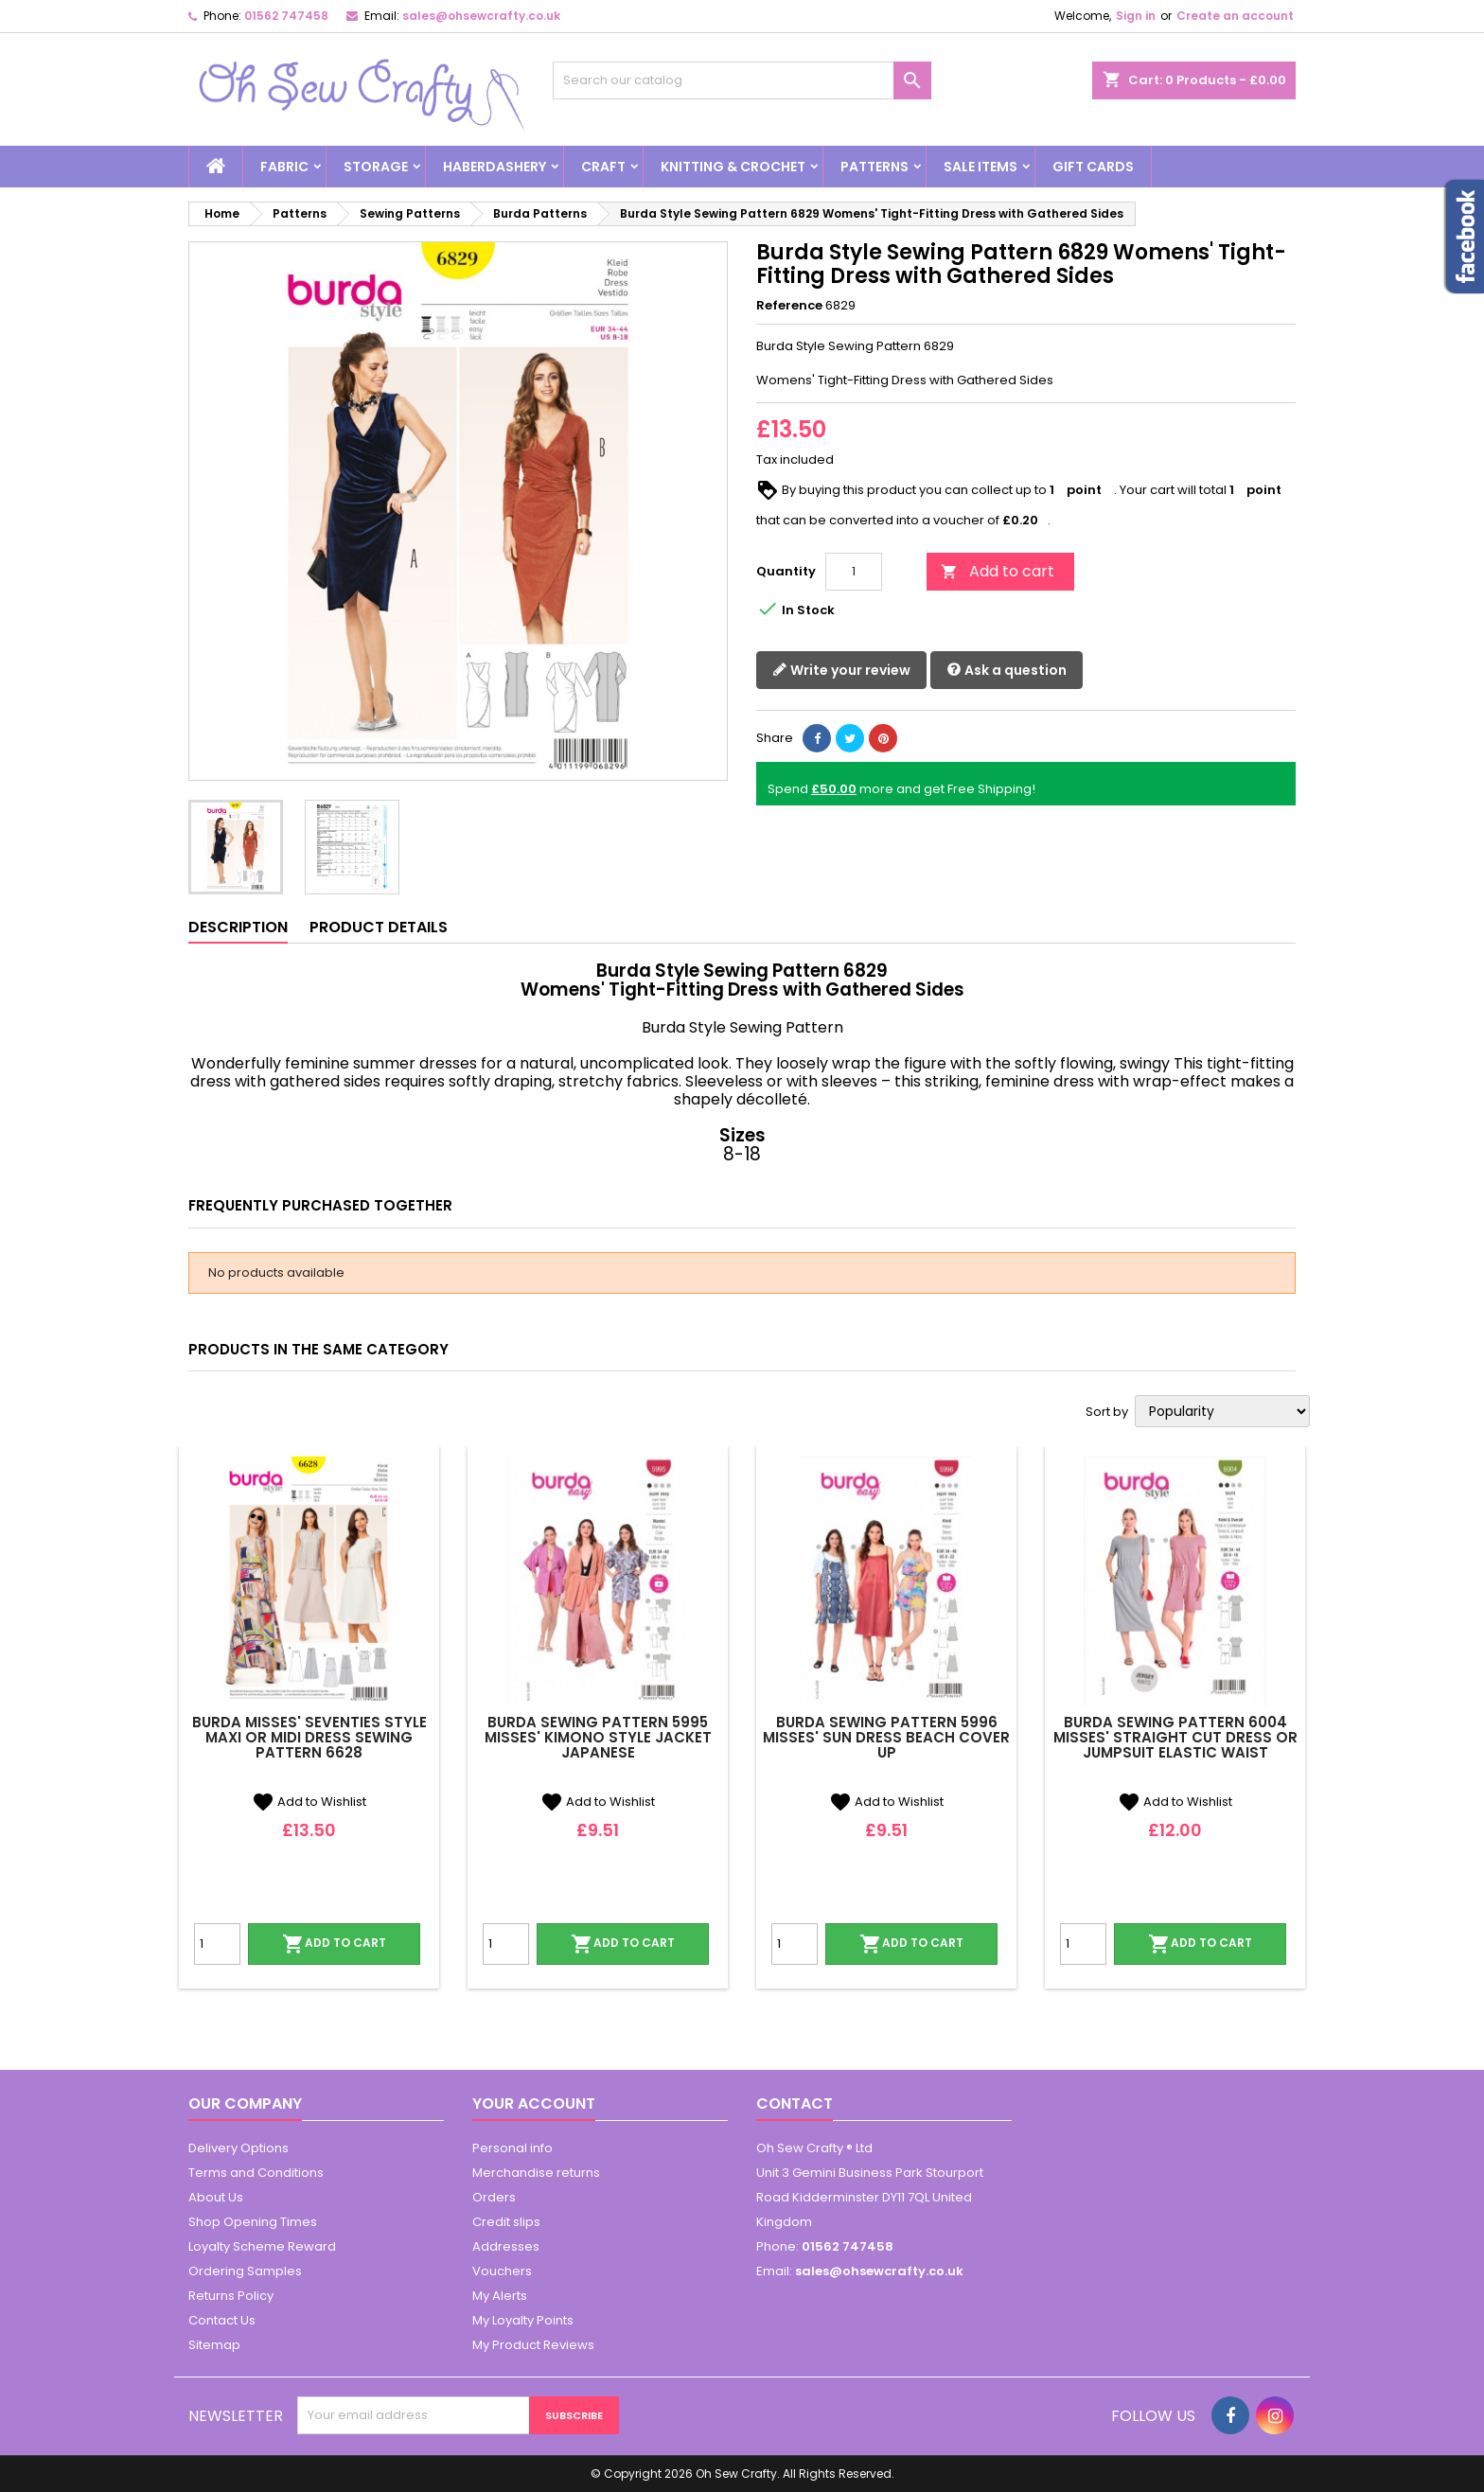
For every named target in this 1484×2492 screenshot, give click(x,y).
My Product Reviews (533, 2345)
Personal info (512, 2148)
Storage (376, 166)
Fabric (284, 166)
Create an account (1235, 16)
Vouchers (502, 2271)
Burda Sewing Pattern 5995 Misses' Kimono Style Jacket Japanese (598, 1737)
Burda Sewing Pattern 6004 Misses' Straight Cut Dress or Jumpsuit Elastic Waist (1175, 1737)
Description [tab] (238, 927)
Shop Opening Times (252, 2222)
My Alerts (499, 2296)
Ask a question (1006, 670)
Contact (794, 2103)
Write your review (841, 670)
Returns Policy (231, 2296)
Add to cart (997, 571)
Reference (789, 305)
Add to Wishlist (309, 1802)
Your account (533, 2103)
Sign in (1136, 16)
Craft (603, 166)
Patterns (874, 166)
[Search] (742, 80)
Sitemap (214, 2345)
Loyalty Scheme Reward (262, 2246)
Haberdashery (494, 166)
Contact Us (222, 2320)
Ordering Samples (245, 2271)
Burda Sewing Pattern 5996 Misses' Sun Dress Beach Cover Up (886, 1737)
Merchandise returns (536, 2173)
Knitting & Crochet (733, 166)
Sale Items (980, 166)
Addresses (505, 2246)
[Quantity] (853, 572)
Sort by (1107, 1412)
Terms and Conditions (256, 2173)
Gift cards (1093, 166)
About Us (215, 2197)
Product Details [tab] (378, 927)
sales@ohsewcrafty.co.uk (481, 16)
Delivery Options (238, 2148)
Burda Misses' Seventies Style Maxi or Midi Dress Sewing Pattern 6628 (309, 1737)
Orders (494, 2197)
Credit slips (506, 2222)
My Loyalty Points (523, 2320)
